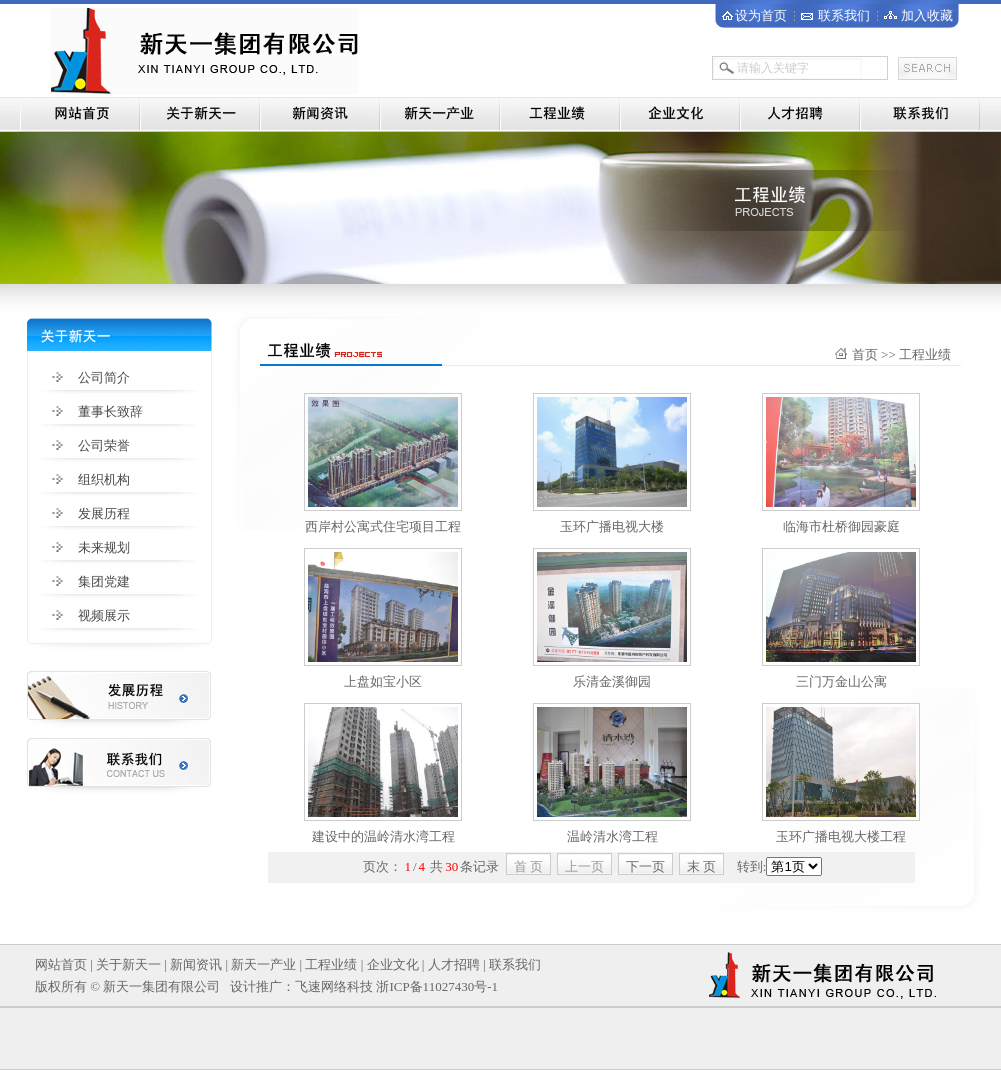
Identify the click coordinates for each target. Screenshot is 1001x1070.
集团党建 (104, 581)
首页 (865, 354)
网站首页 (61, 964)
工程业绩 (331, 964)
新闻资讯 (196, 964)
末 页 (701, 866)
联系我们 (844, 15)
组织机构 (104, 479)
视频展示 (104, 615)
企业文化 (393, 964)
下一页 (645, 866)
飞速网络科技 (334, 986)
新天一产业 (263, 964)
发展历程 (104, 513)
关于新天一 (128, 964)
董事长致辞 (110, 411)
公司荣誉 (104, 445)
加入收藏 (927, 15)
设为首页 (761, 15)
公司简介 (104, 377)
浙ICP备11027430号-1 (437, 986)
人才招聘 (454, 964)
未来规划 (104, 547)
